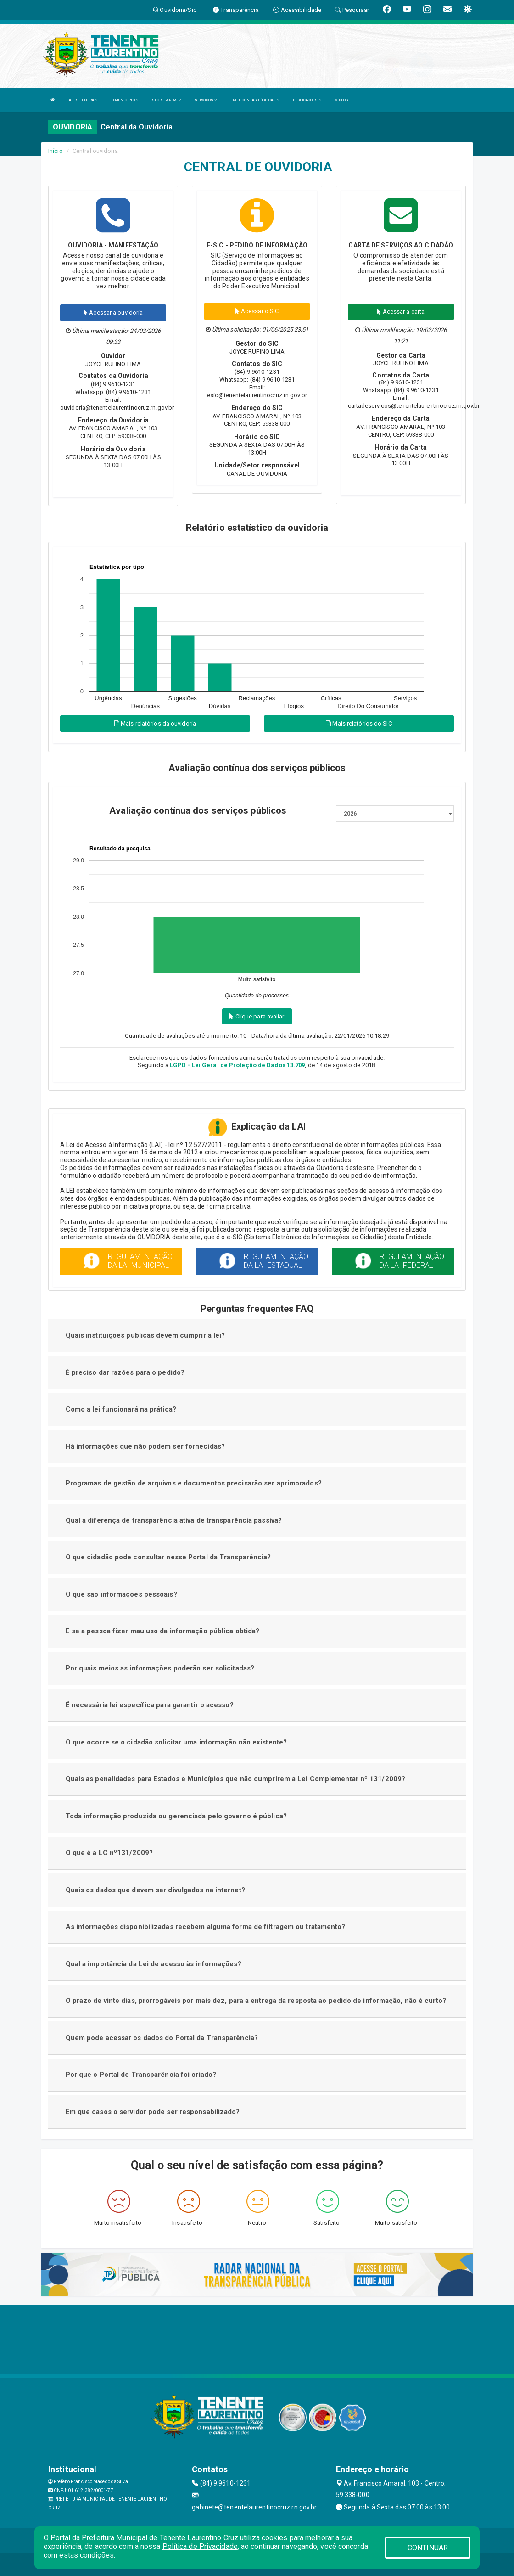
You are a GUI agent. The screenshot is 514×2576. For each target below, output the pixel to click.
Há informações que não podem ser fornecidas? (145, 1446)
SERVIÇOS (206, 100)
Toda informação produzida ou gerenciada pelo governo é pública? (176, 1816)
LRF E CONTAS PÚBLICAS (254, 100)
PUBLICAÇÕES (307, 100)
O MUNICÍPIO (125, 100)
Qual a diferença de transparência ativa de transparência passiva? (174, 1520)
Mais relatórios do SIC (358, 723)
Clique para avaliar (256, 1016)
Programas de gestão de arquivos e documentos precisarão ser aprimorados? (194, 1483)
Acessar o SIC (257, 311)
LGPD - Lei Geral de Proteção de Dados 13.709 (237, 1065)
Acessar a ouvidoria (113, 312)
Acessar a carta (401, 311)
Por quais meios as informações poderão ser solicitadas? (160, 1668)
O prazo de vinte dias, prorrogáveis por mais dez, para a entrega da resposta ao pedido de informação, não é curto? (256, 2001)
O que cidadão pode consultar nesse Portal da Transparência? (168, 1557)
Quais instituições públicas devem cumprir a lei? (145, 1335)
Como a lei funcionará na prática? (121, 1409)
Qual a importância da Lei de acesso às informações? (153, 1964)
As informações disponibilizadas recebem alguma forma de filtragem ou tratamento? (206, 1927)
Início (55, 150)
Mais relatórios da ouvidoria (155, 723)
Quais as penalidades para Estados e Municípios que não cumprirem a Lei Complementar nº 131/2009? (236, 1779)
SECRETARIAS (166, 100)
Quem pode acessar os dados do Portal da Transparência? (162, 2038)
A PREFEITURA (83, 100)
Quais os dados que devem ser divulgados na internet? (155, 1890)
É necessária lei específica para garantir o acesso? (150, 1705)
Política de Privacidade (200, 2546)
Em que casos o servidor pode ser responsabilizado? (153, 2112)
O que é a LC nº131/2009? (109, 1853)
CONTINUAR (428, 2547)
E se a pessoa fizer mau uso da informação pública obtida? (163, 1631)
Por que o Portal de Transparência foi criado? (141, 2074)
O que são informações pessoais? (121, 1594)
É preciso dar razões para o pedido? (125, 1372)
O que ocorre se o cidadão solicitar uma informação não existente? (176, 1742)
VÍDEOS (342, 100)
